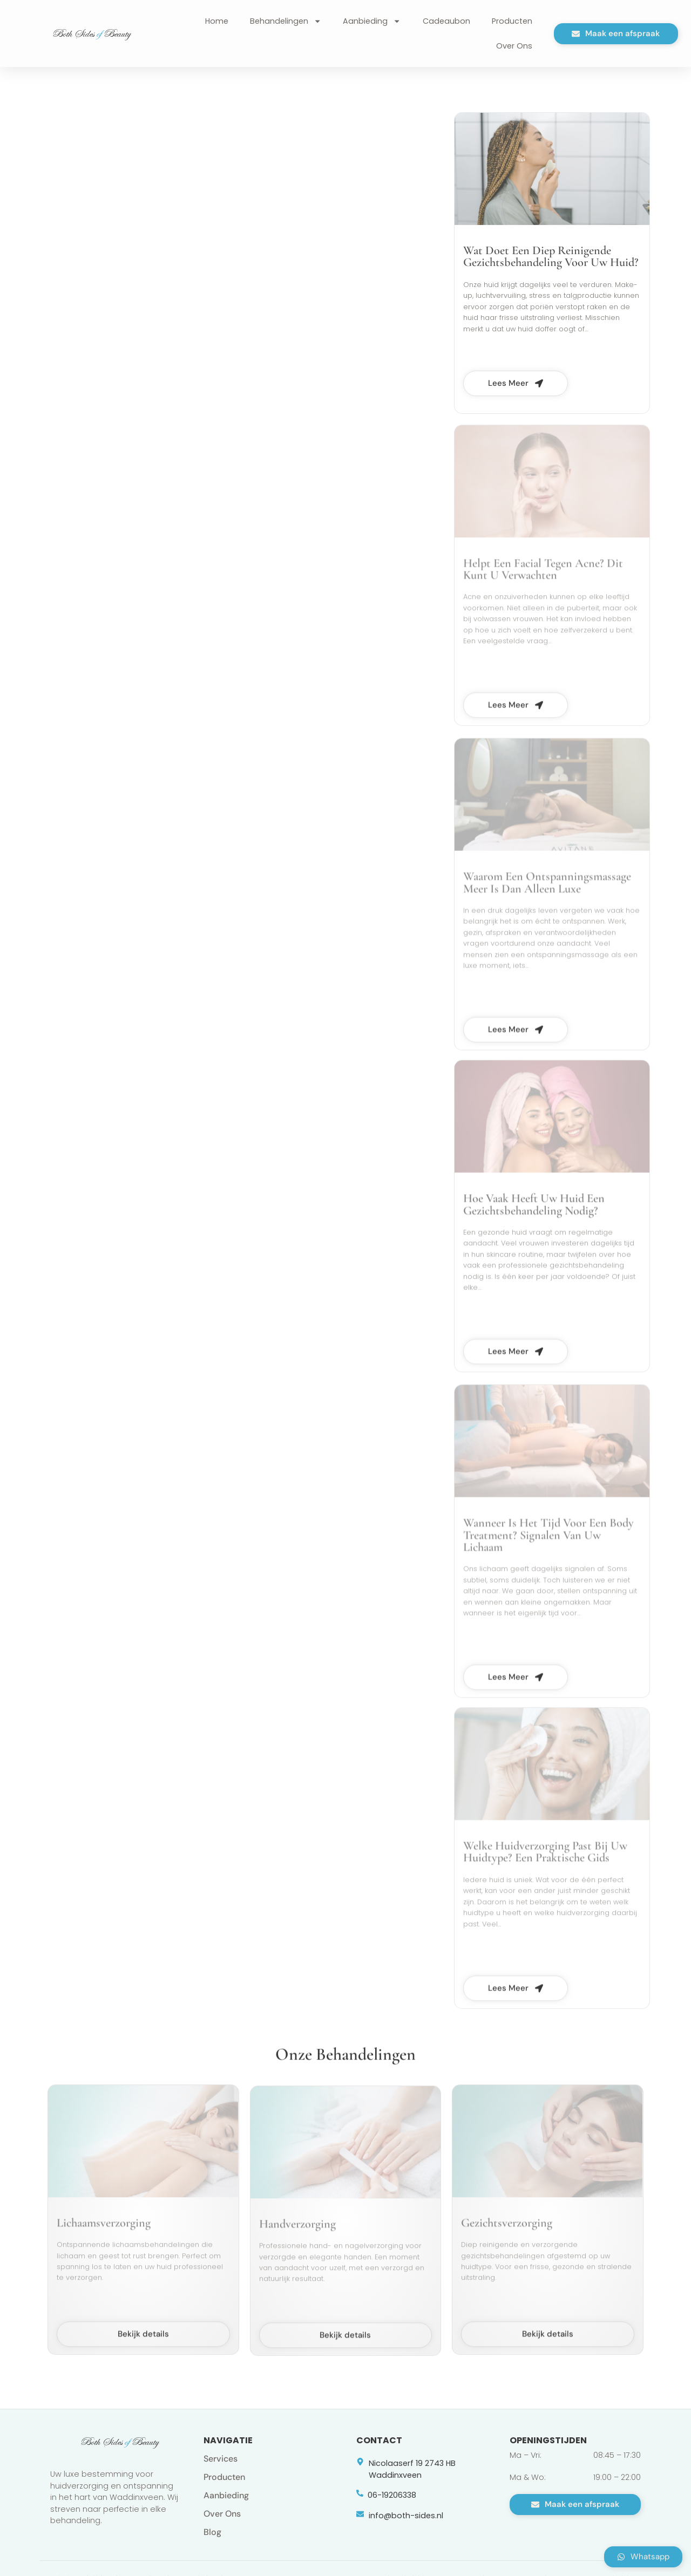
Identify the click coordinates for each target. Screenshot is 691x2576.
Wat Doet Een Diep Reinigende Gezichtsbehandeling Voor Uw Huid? (551, 267)
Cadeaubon (446, 21)
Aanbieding (372, 21)
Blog (212, 2532)
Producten (512, 21)
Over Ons (514, 45)
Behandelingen (285, 21)
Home (216, 21)
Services (221, 2458)
